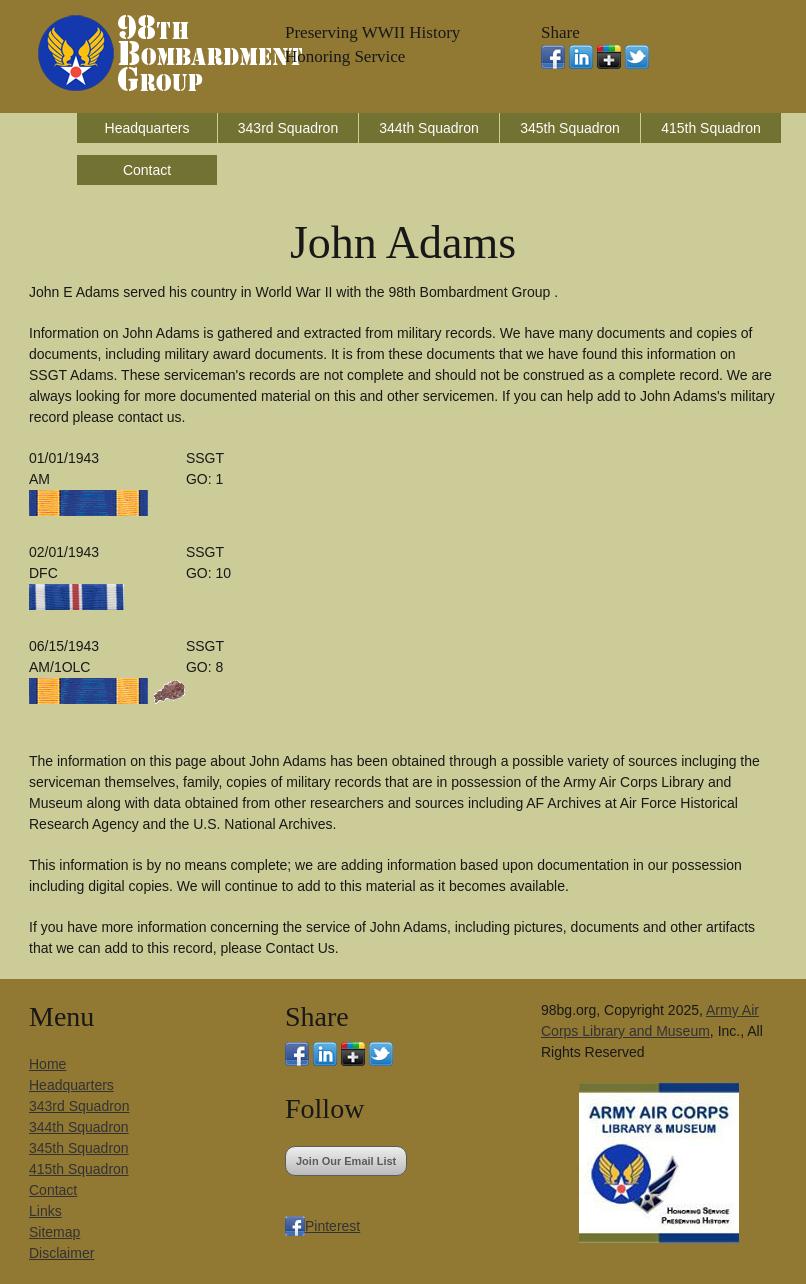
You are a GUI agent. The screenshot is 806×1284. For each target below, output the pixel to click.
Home (47, 1064)
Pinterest (332, 1226)
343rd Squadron (288, 128)
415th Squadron (711, 128)
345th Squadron (570, 128)
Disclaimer (61, 1253)
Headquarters (147, 128)
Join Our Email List (346, 1161)
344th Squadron (429, 128)
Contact (147, 170)
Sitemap (54, 1232)
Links (45, 1211)
